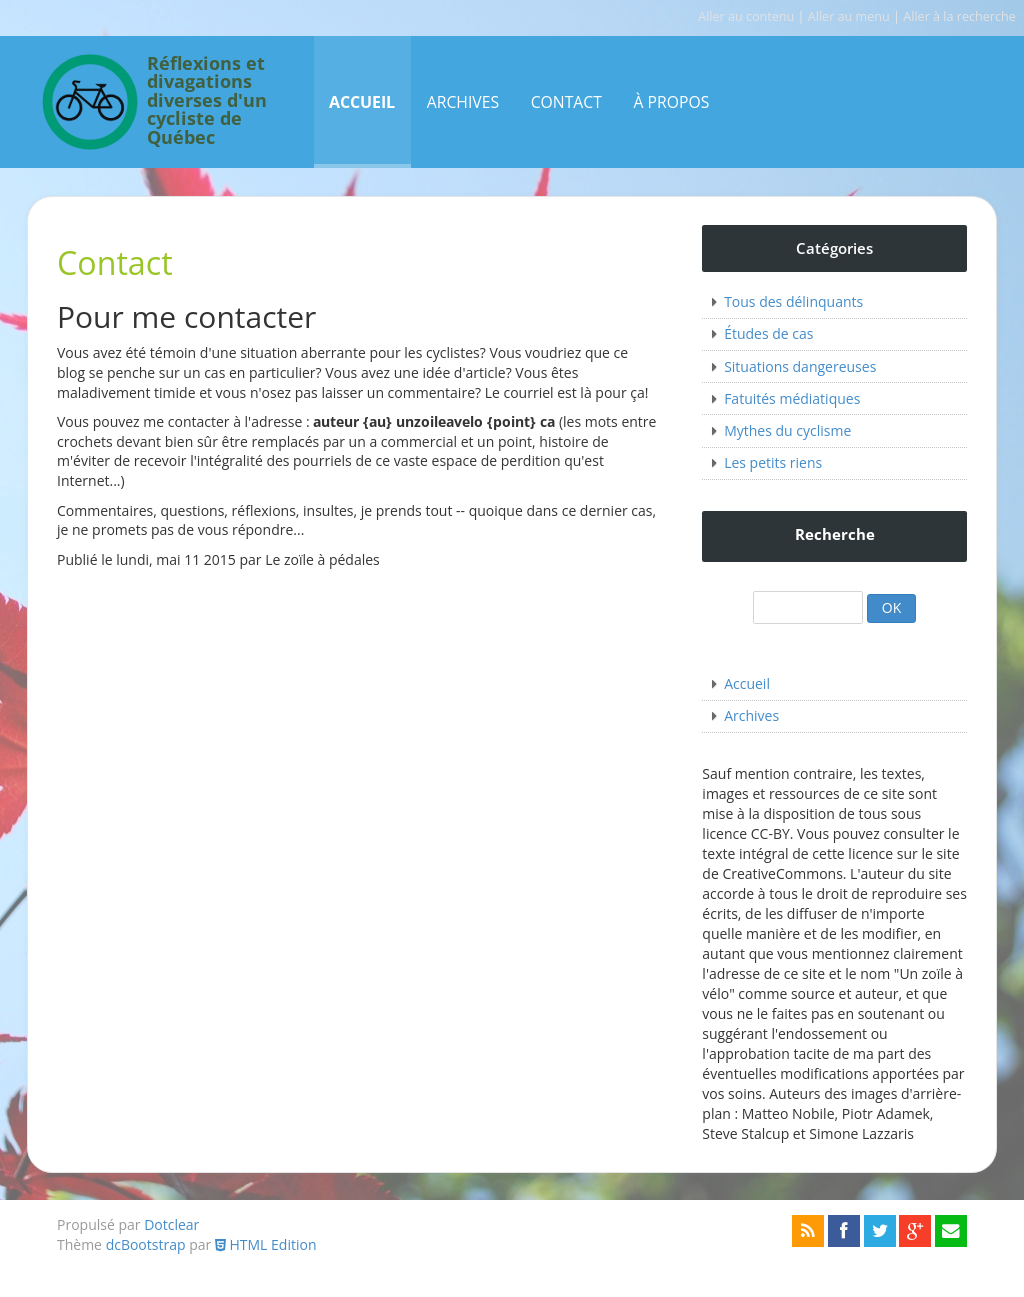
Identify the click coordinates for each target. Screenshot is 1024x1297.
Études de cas (768, 333)
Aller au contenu (746, 16)
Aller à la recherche (959, 16)
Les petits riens (773, 462)
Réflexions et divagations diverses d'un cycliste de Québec (207, 101)
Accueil (362, 102)
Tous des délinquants (793, 301)
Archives (463, 102)
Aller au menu (849, 16)
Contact (566, 102)
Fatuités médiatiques (792, 398)
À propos (671, 102)
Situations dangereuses (800, 366)
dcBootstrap (146, 1244)
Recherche (835, 534)
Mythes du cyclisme (787, 430)
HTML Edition (266, 1244)
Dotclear (171, 1224)
